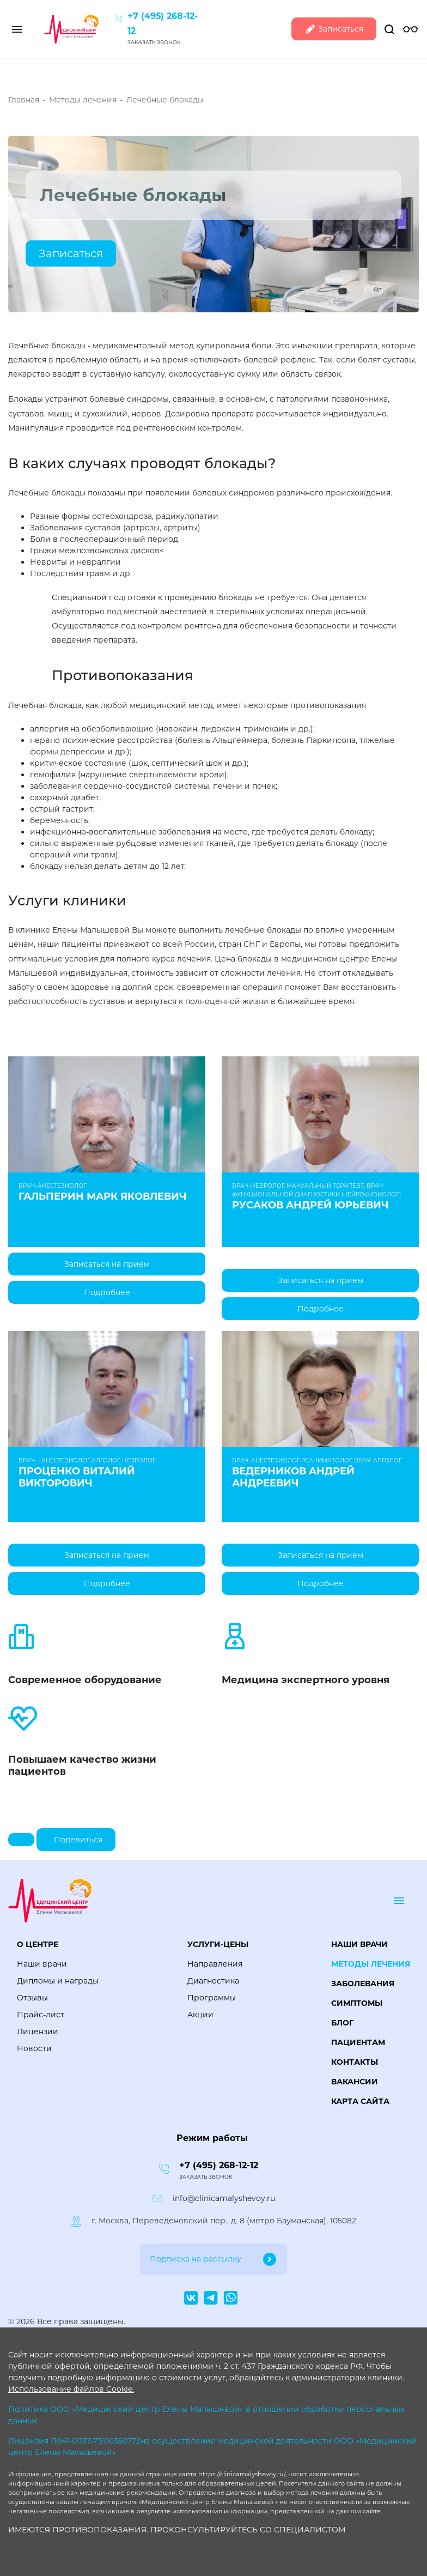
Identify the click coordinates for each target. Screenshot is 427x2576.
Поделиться (78, 1840)
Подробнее (107, 1292)
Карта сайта (360, 2101)
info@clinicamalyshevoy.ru (224, 2198)
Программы (211, 1998)
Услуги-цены (217, 1944)
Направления (214, 1964)
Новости (34, 2048)
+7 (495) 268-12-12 (218, 2165)
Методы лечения (370, 1964)
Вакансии (354, 2082)
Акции (200, 2014)
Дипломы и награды (58, 1981)
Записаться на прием (107, 1264)
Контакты (354, 2062)
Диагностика (213, 1981)
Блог (342, 2023)
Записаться (333, 29)
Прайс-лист (40, 2014)
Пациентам (358, 2042)
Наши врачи (42, 1964)
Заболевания (362, 1983)
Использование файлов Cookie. (71, 2389)
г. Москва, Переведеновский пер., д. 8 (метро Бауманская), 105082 (223, 2221)
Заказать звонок (154, 42)
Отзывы (32, 1998)
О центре (37, 1944)
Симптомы (356, 2003)
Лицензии (37, 2031)
